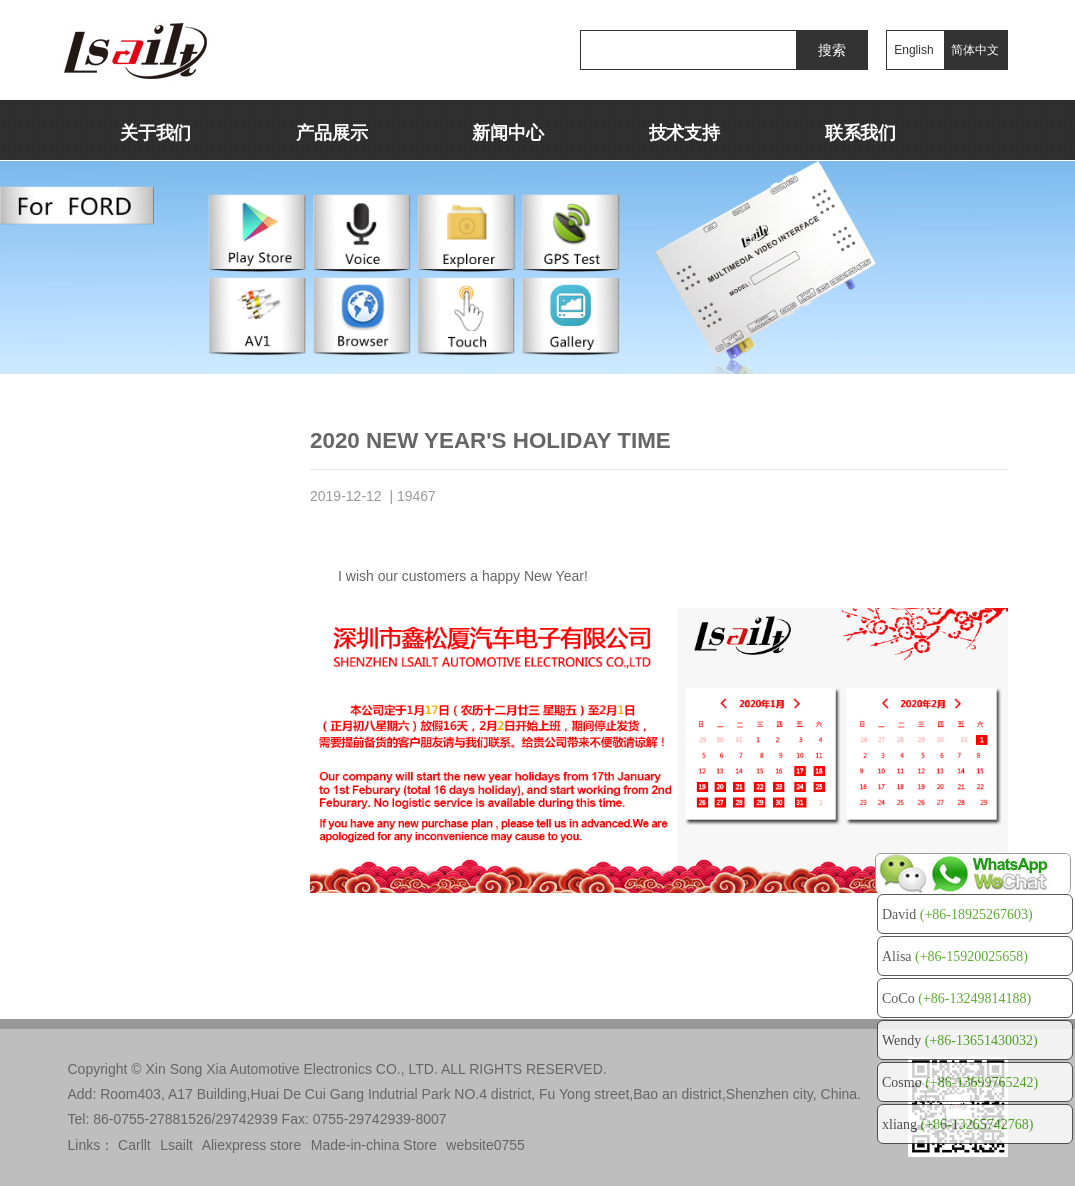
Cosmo (960, 1082)
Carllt (134, 1145)
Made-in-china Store (374, 1145)
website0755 (485, 1145)
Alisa (955, 956)
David (957, 914)
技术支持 (684, 133)
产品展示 (331, 133)
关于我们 (155, 133)
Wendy (960, 1040)
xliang (957, 1124)
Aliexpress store (252, 1145)
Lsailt (176, 1145)
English (913, 50)
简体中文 (975, 50)
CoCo (956, 998)
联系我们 (860, 133)
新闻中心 (507, 133)
